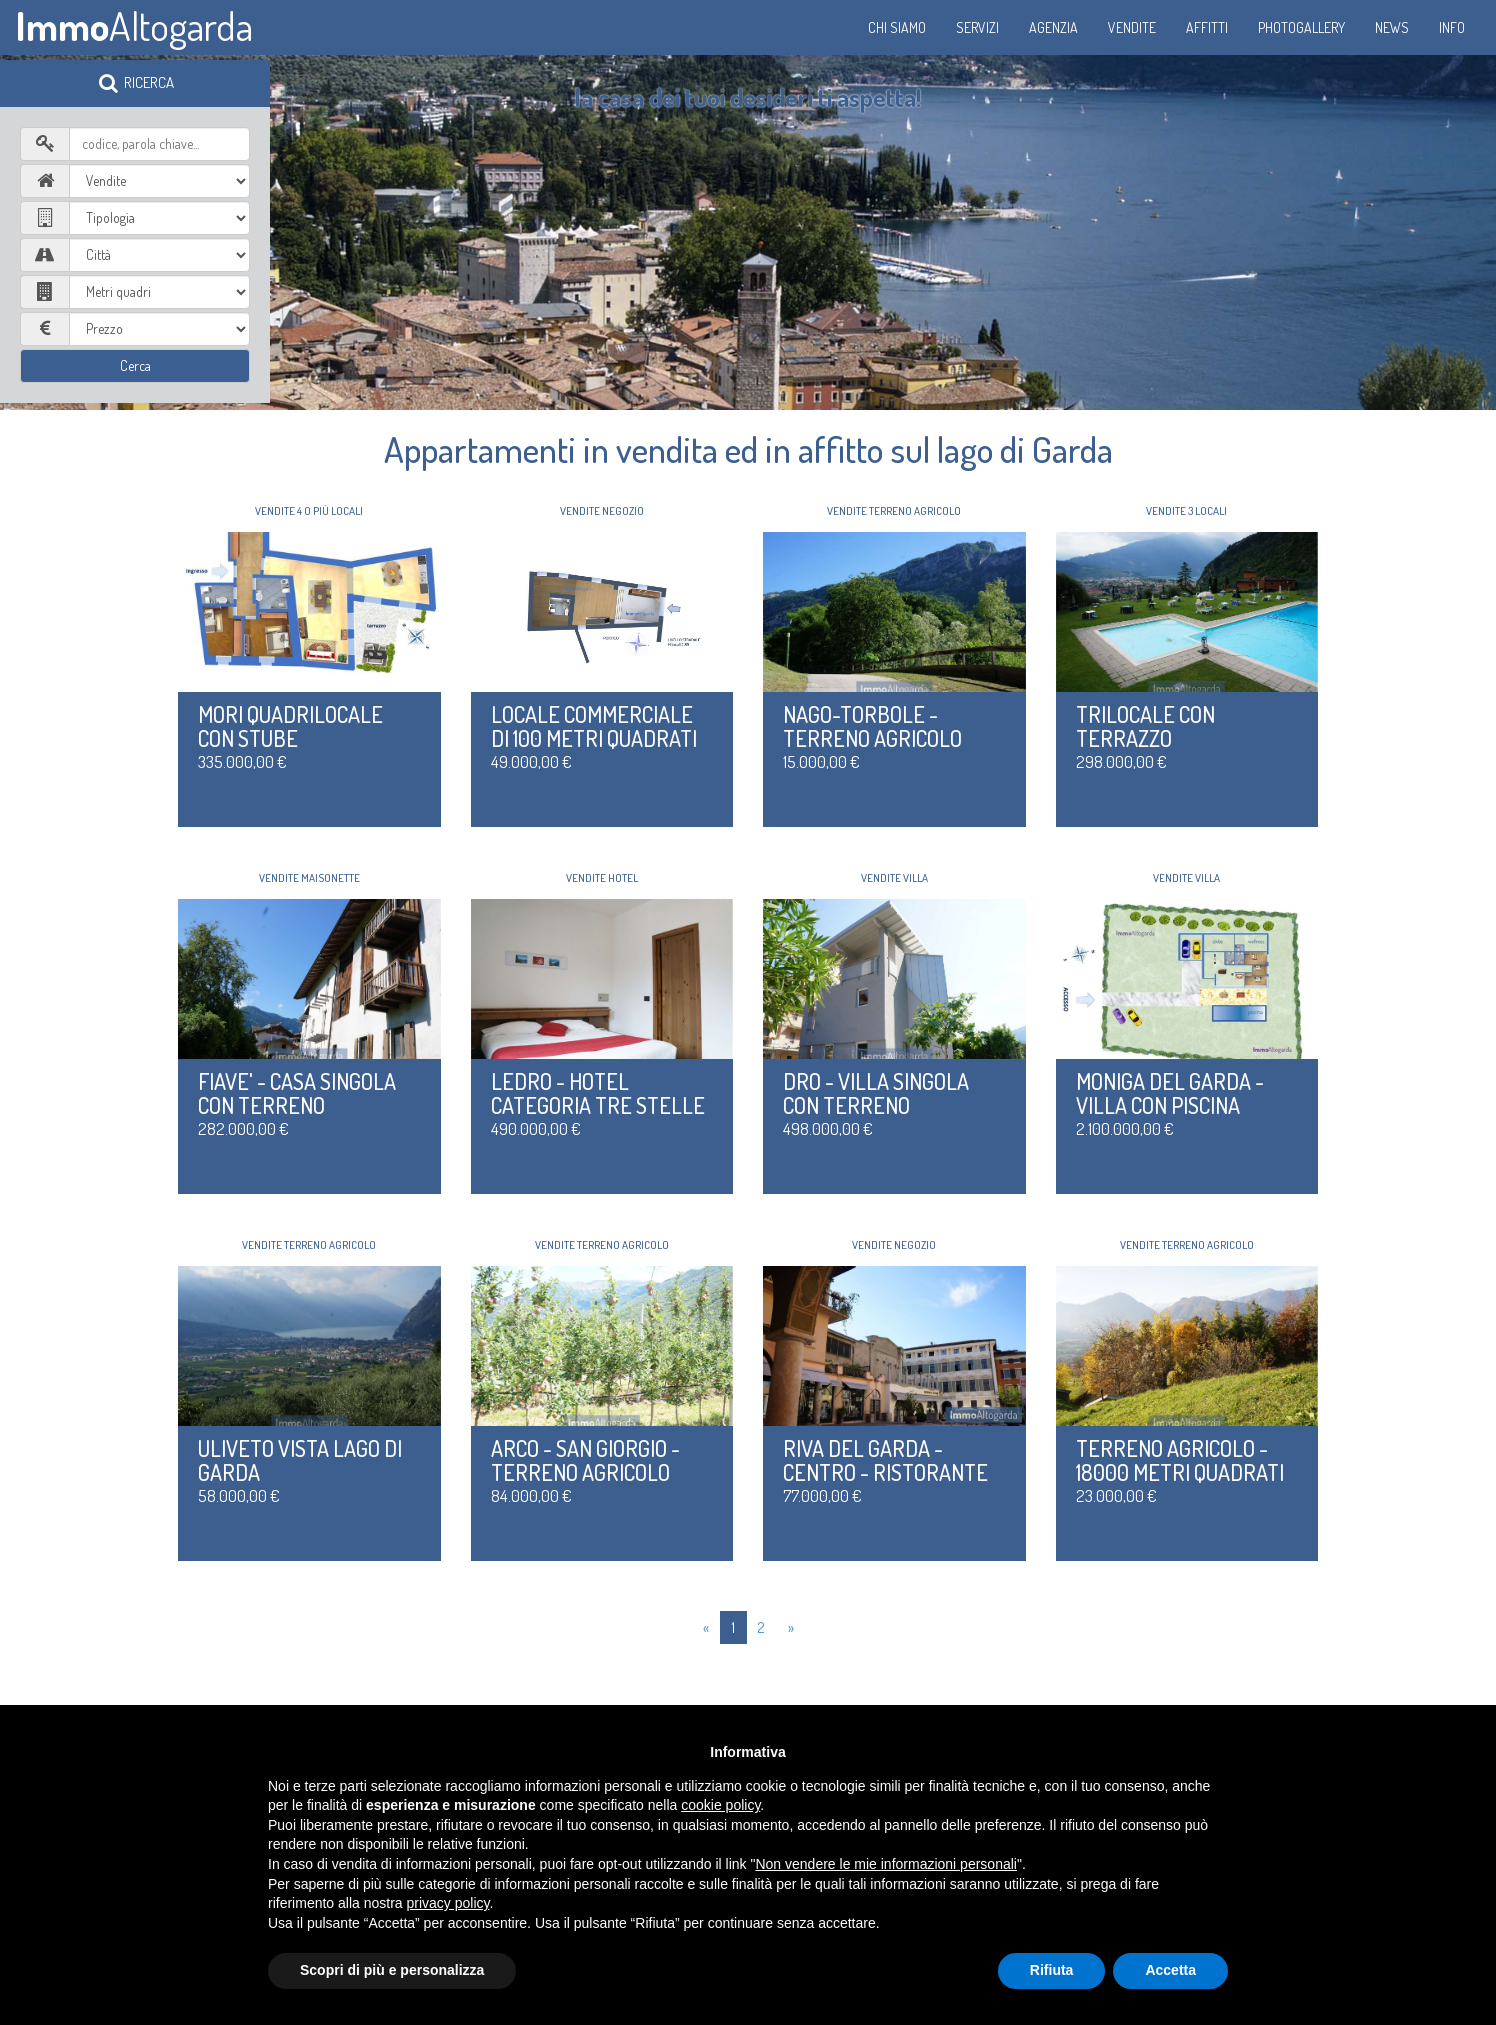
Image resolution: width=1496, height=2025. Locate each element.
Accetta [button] (1170, 1970)
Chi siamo (897, 27)
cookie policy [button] (720, 1805)
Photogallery (1301, 27)
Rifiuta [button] (1052, 1970)
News (1392, 27)
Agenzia (1053, 27)
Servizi (977, 27)
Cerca (135, 365)
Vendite (1132, 27)
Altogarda (134, 25)
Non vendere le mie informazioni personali (885, 1864)
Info (1452, 27)
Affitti (1207, 27)
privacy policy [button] (448, 1903)
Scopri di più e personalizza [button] (392, 1970)
